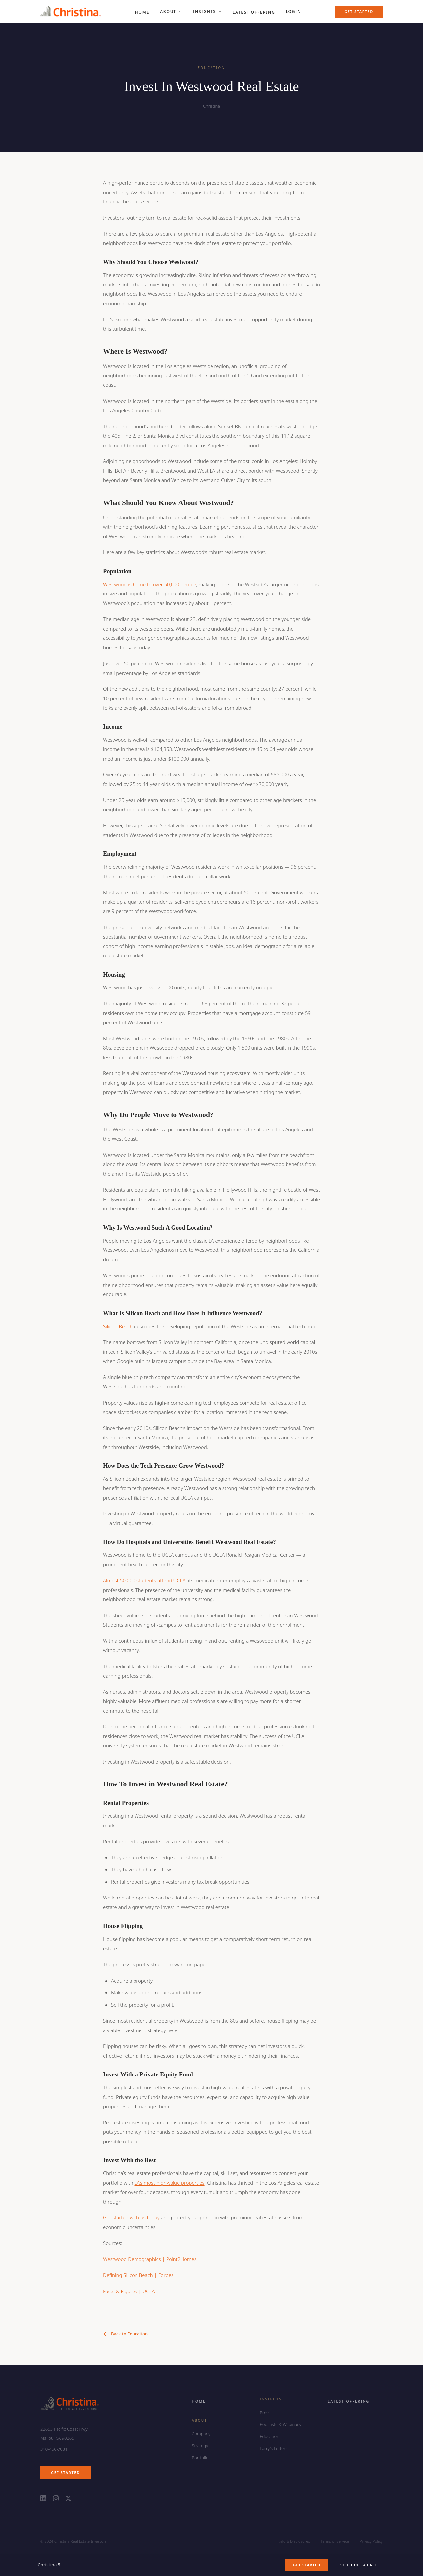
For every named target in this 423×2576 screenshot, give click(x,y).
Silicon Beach (118, 1326)
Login (293, 11)
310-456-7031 (54, 2449)
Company (201, 2434)
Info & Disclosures (294, 2541)
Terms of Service (335, 2541)
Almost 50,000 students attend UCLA (144, 1580)
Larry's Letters (273, 2448)
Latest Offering (348, 2401)
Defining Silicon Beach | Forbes (138, 2275)
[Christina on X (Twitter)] (68, 2498)
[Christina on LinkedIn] (43, 2498)
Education (269, 2436)
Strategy (200, 2446)
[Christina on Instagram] (56, 2498)
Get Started (358, 11)
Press (265, 2413)
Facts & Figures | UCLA (129, 2291)
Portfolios (201, 2458)
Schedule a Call (358, 2564)
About (171, 11)
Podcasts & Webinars (280, 2424)
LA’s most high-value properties (169, 2182)
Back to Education (125, 2333)
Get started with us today (131, 2217)
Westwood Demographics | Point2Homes (150, 2259)
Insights (207, 11)
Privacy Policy (371, 2541)
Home (199, 2401)
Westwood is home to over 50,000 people (149, 584)
